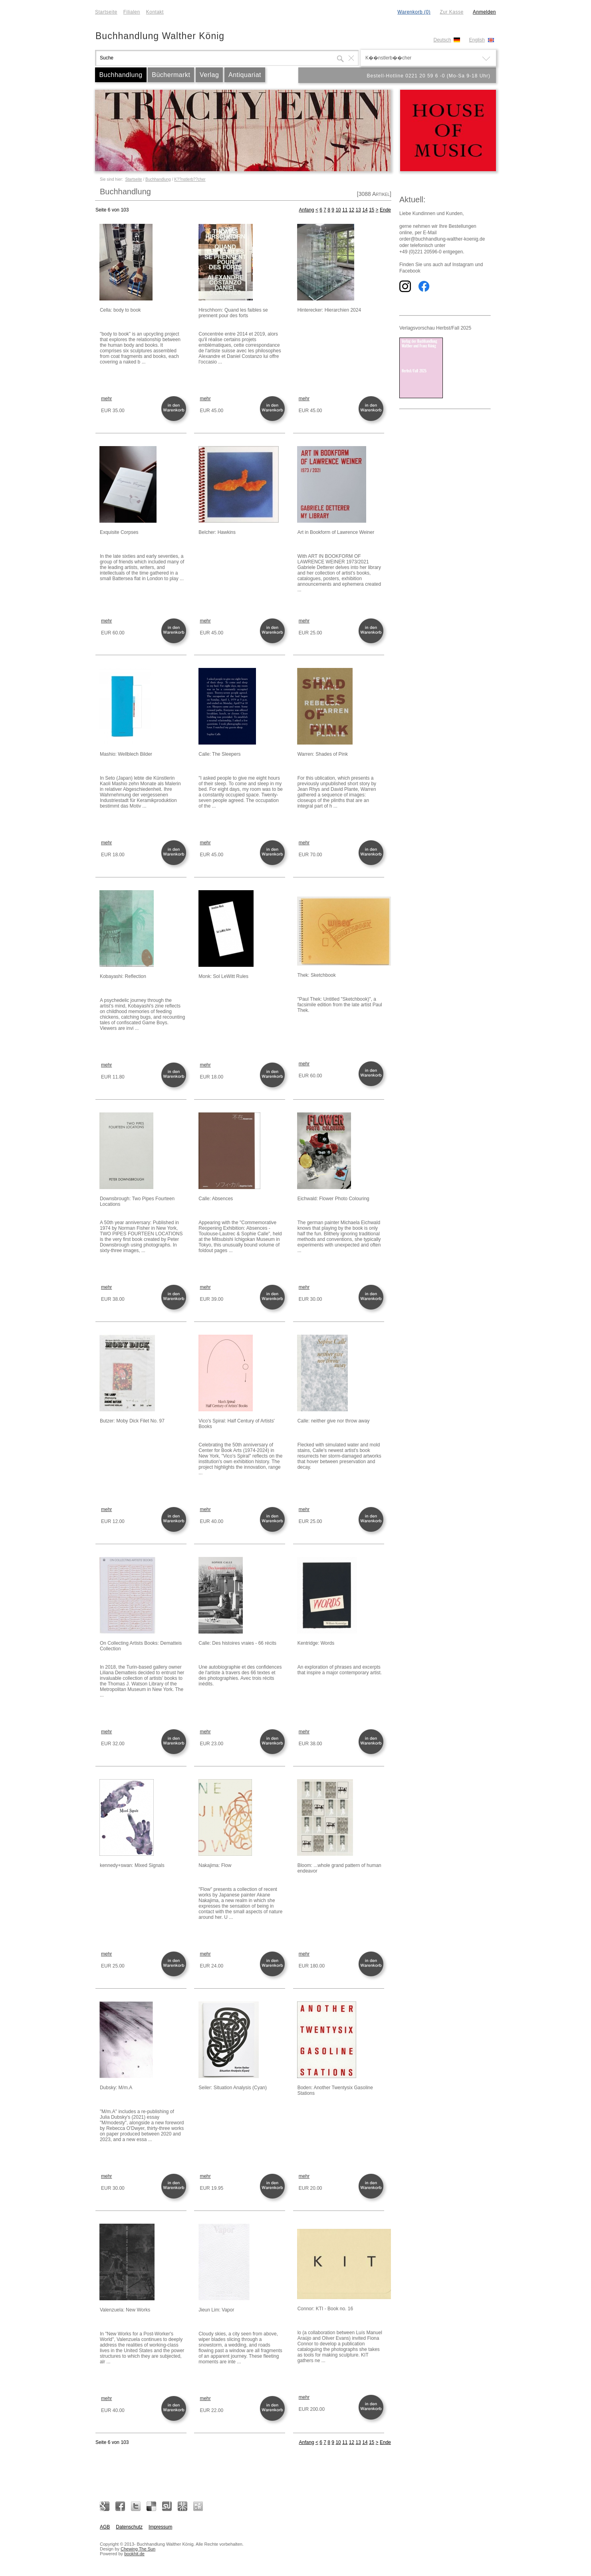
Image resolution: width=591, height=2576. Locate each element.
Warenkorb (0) (413, 12)
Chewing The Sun (138, 2548)
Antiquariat (244, 74)
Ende (385, 210)
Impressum (160, 2527)
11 (344, 210)
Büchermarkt (171, 74)
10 (338, 210)
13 (358, 210)
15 (371, 210)
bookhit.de (134, 2553)
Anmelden (484, 12)
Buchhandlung (120, 74)
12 (351, 210)
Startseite (106, 12)
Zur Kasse (451, 12)
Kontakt (155, 12)
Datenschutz (129, 2527)
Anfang (306, 210)
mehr (106, 398)
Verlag (209, 74)
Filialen (131, 12)
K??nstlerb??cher (189, 179)
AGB (105, 2527)
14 (364, 210)
